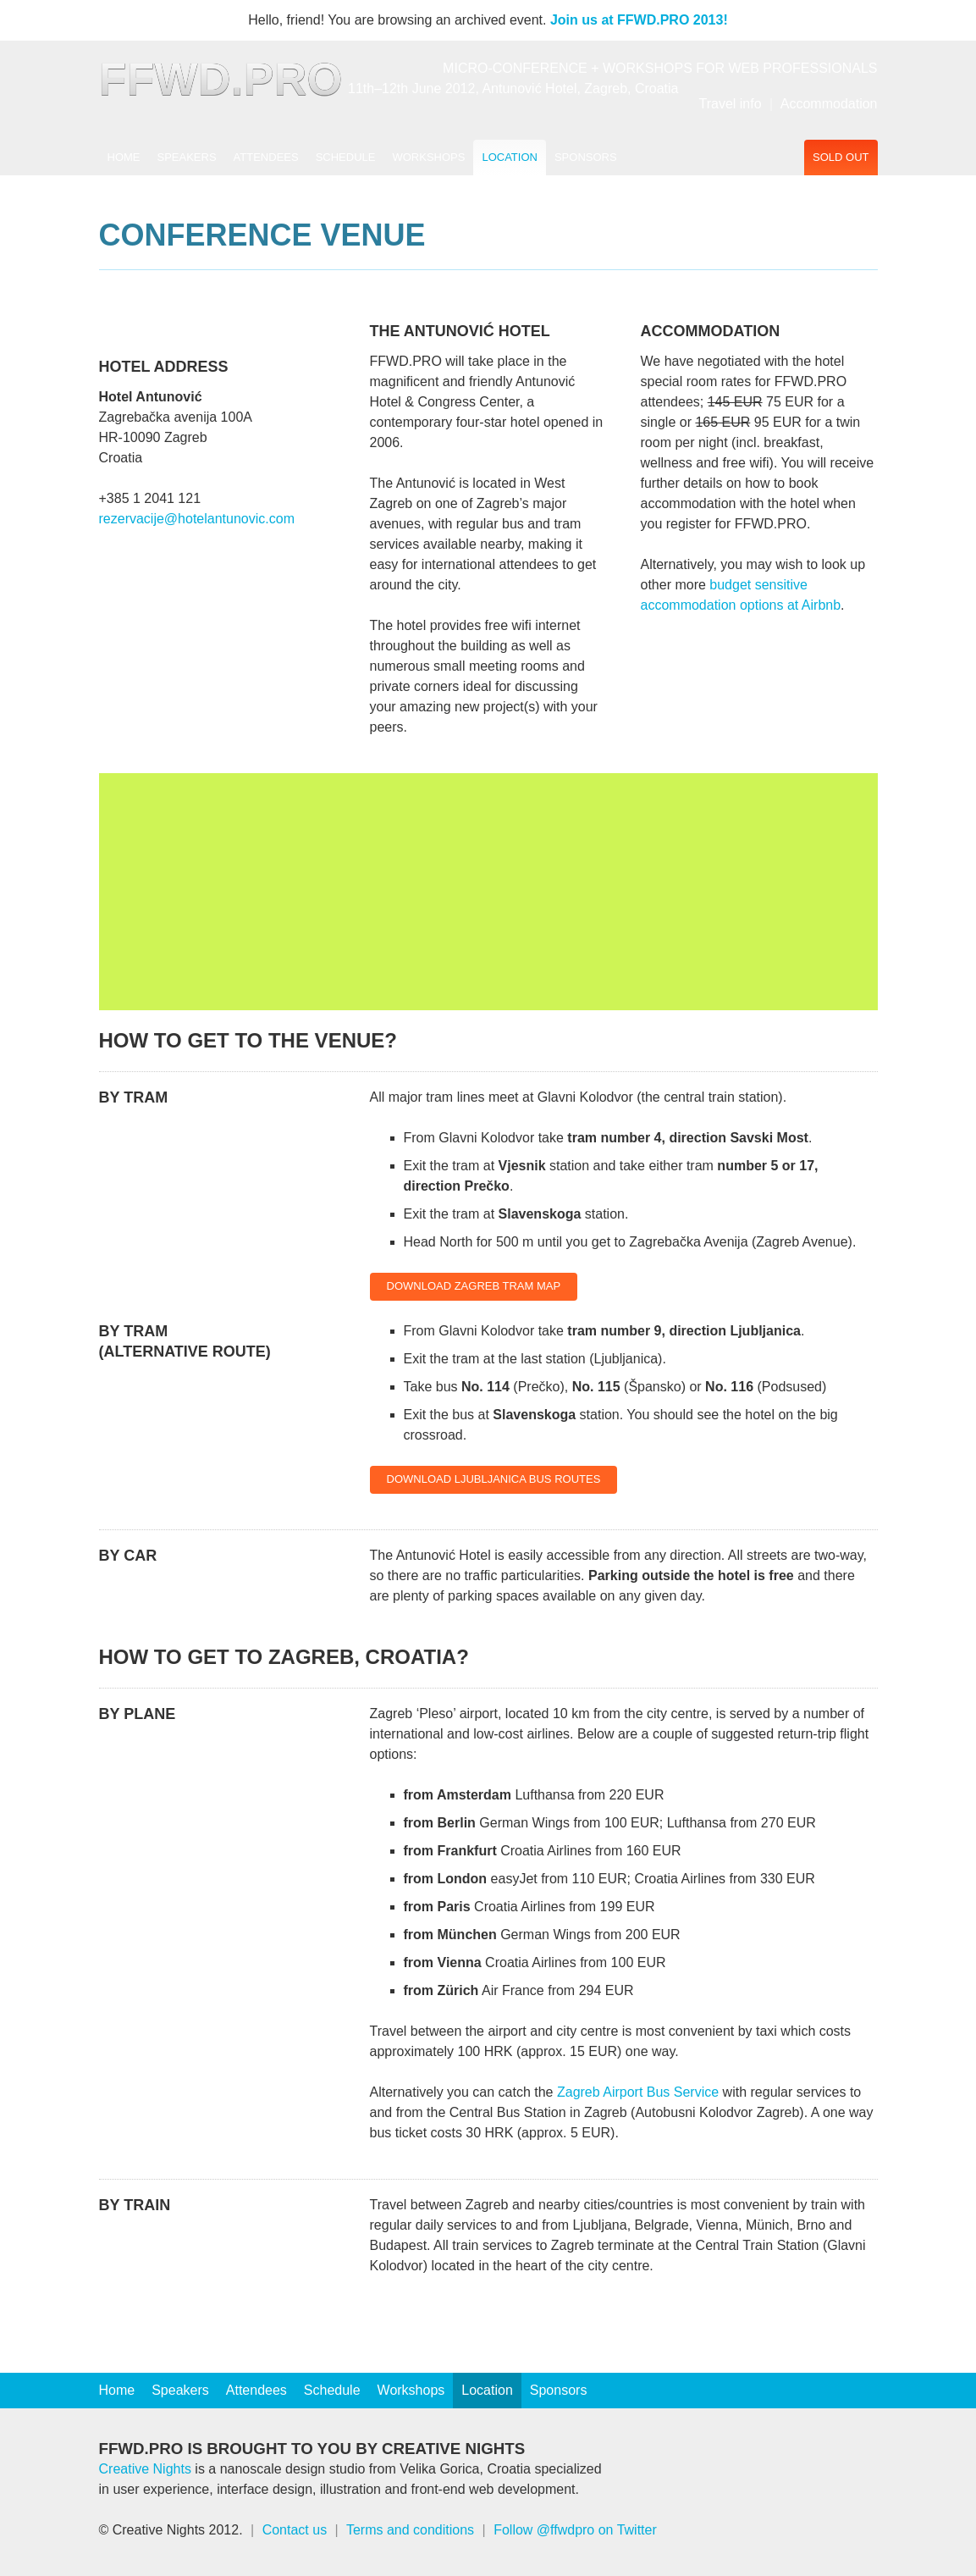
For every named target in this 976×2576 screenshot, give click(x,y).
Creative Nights (145, 2469)
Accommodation (829, 104)
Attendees (266, 157)
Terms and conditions (410, 2530)
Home (124, 157)
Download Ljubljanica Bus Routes (494, 1479)
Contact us (294, 2530)
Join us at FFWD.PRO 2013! (639, 20)
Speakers (187, 157)
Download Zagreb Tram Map (474, 1286)
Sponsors (585, 157)
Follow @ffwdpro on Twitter (575, 2530)
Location (510, 157)
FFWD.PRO (221, 78)
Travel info (730, 104)
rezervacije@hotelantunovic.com (197, 518)
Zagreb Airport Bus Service (638, 2092)
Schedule (346, 157)
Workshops (428, 157)
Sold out (840, 157)
